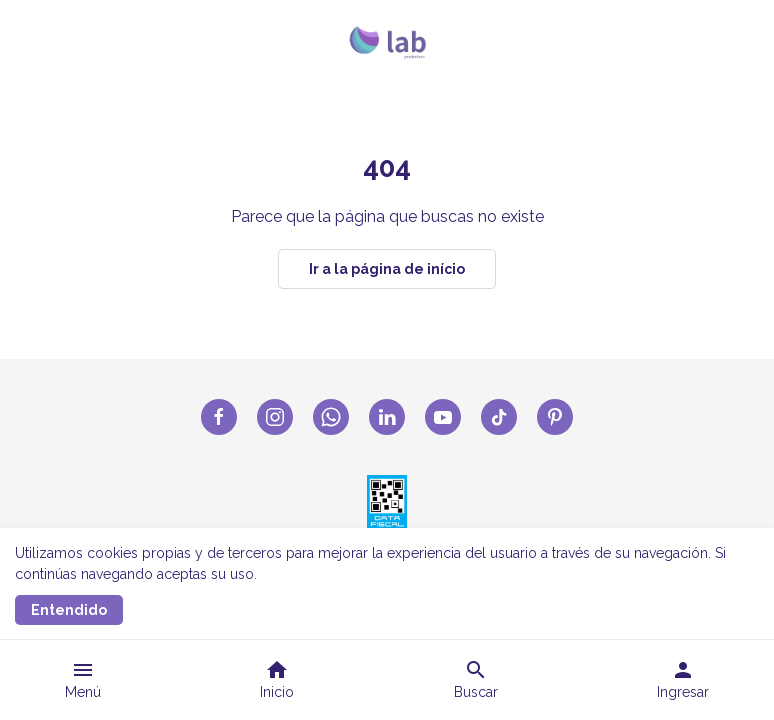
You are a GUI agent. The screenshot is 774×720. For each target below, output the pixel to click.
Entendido (69, 610)
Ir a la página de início (387, 269)
